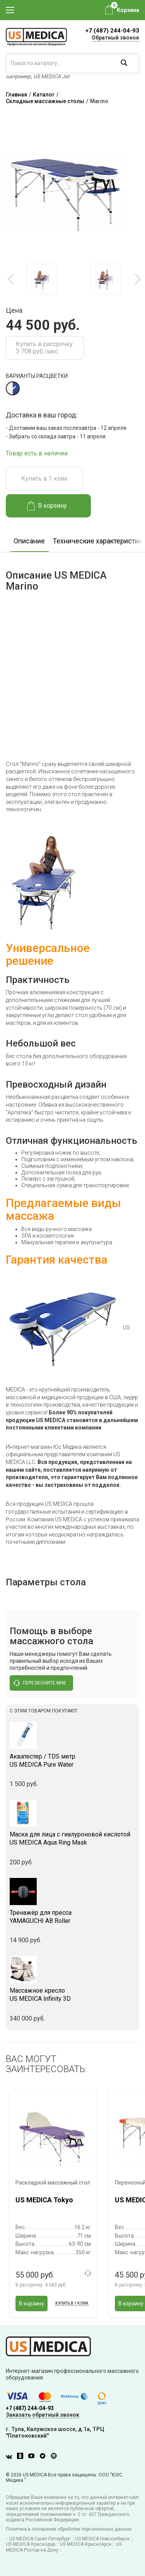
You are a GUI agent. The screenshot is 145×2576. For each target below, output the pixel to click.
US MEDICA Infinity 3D (72, 1994)
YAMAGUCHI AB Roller (72, 1916)
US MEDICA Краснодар (30, 2544)
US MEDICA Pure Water (72, 1760)
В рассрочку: (41, 2285)
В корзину (47, 505)
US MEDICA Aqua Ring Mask (72, 1838)
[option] (41, 279)
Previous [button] (11, 278)
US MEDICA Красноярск (85, 2544)
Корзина (128, 10)
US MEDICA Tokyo (44, 2200)
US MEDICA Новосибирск (102, 2539)
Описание (29, 541)
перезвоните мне (40, 1683)
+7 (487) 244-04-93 (112, 30)
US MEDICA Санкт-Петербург (39, 2539)
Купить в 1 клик (44, 478)
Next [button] (137, 278)
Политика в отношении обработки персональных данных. (69, 2529)
